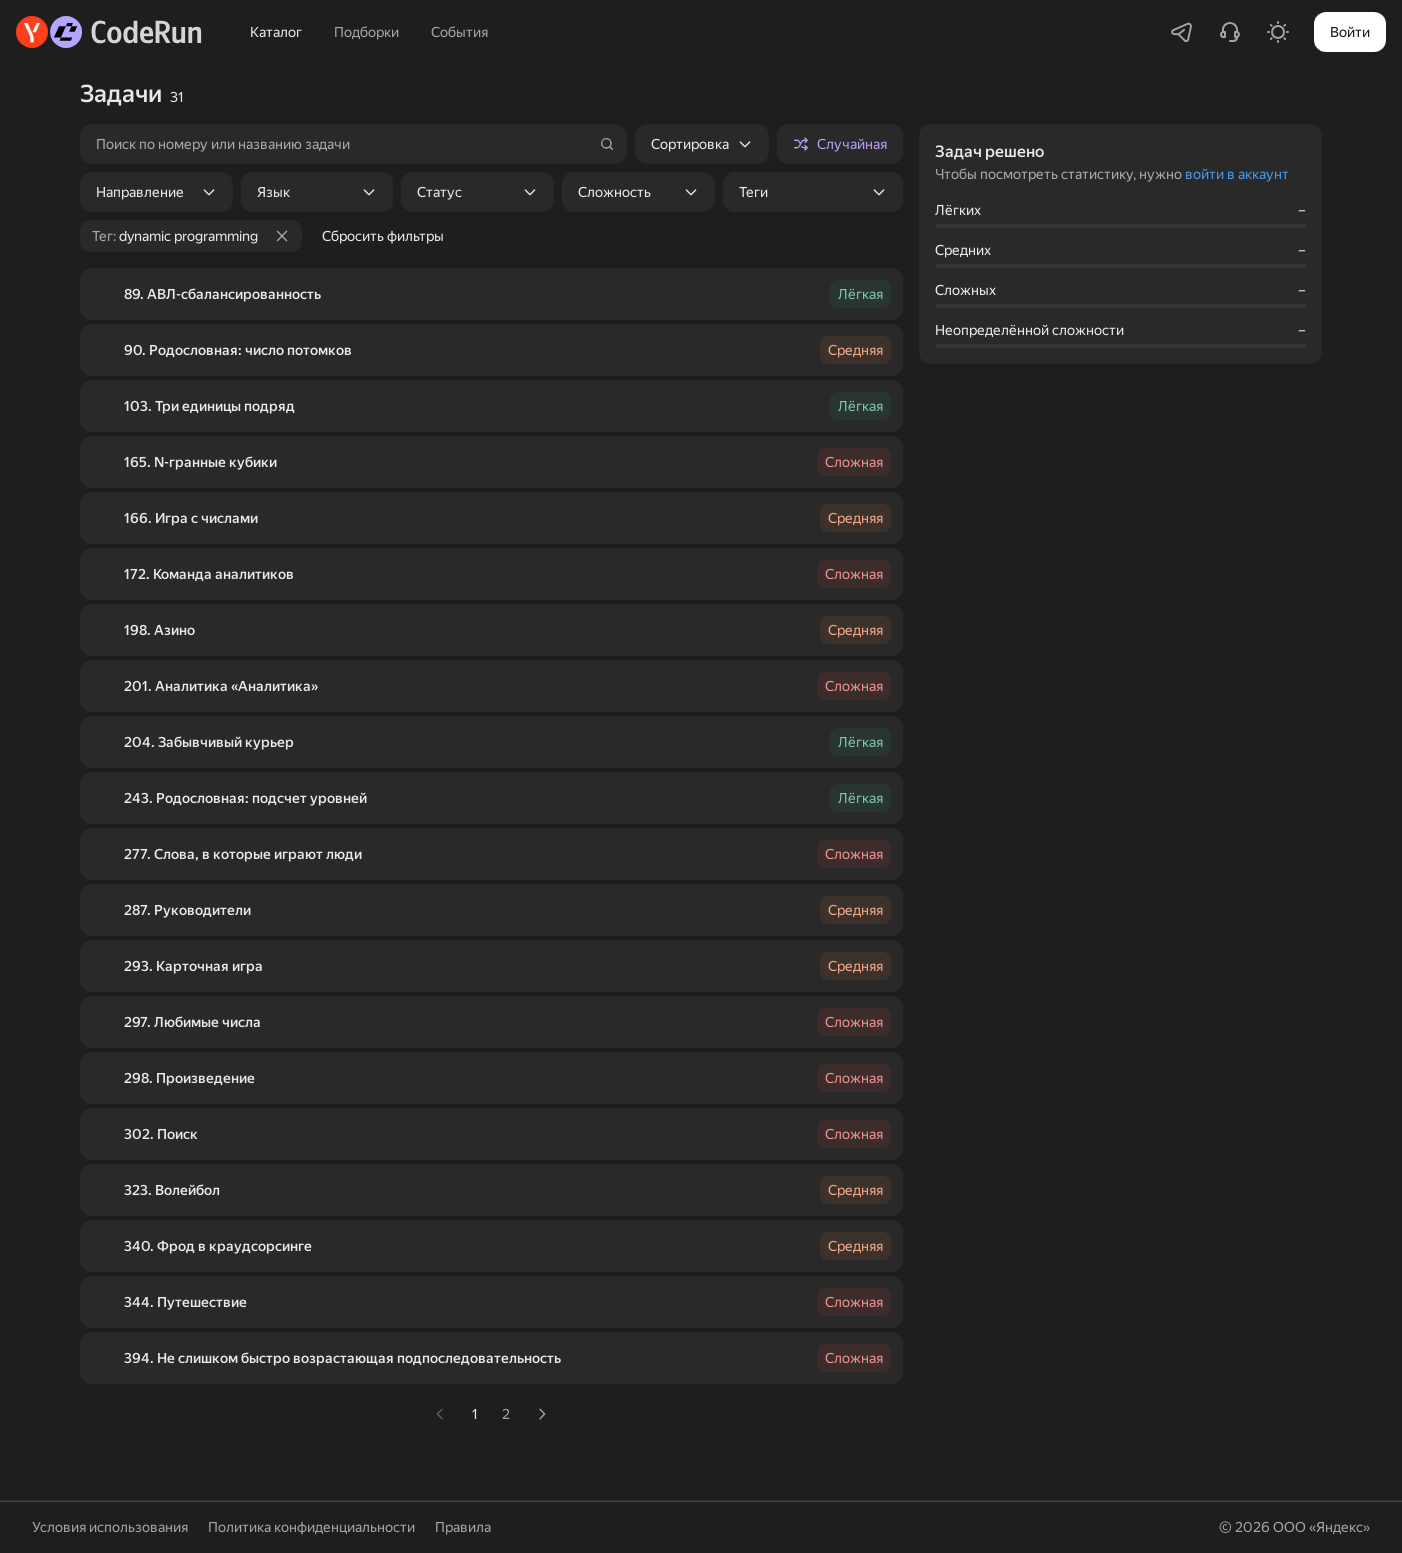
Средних (963, 250)
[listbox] (702, 144)
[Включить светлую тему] (1278, 32)
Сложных (965, 290)
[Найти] (607, 144)
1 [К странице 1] (475, 1414)
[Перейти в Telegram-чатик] (1182, 32)
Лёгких (958, 210)
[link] (440, 1414)
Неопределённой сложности (1029, 330)
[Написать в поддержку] (1230, 32)
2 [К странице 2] (506, 1414)
